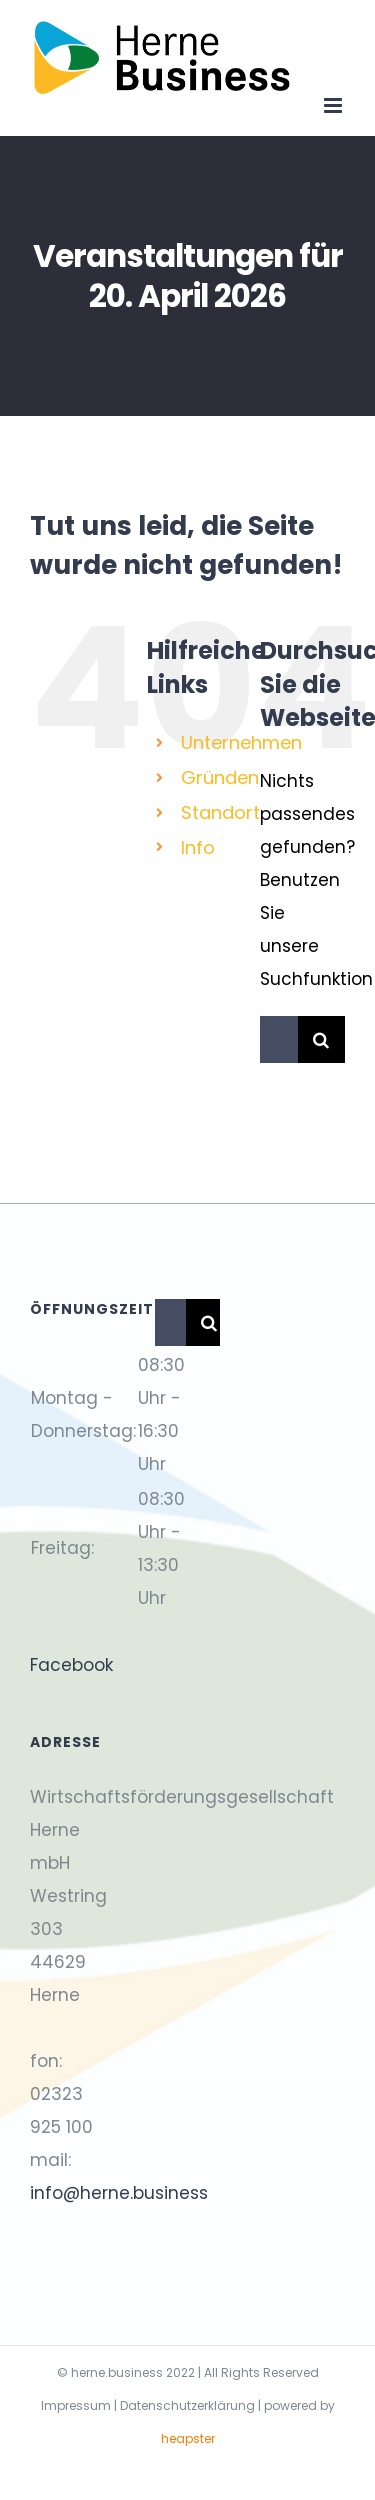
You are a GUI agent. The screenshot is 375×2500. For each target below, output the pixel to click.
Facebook (71, 1665)
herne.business (117, 2372)
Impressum (76, 2405)
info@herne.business (119, 2193)
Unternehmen (241, 742)
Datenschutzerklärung (187, 2405)
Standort (220, 812)
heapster (188, 2438)
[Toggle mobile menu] (334, 105)
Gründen (220, 777)
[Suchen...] (279, 1039)
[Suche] (321, 1039)
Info (198, 847)
